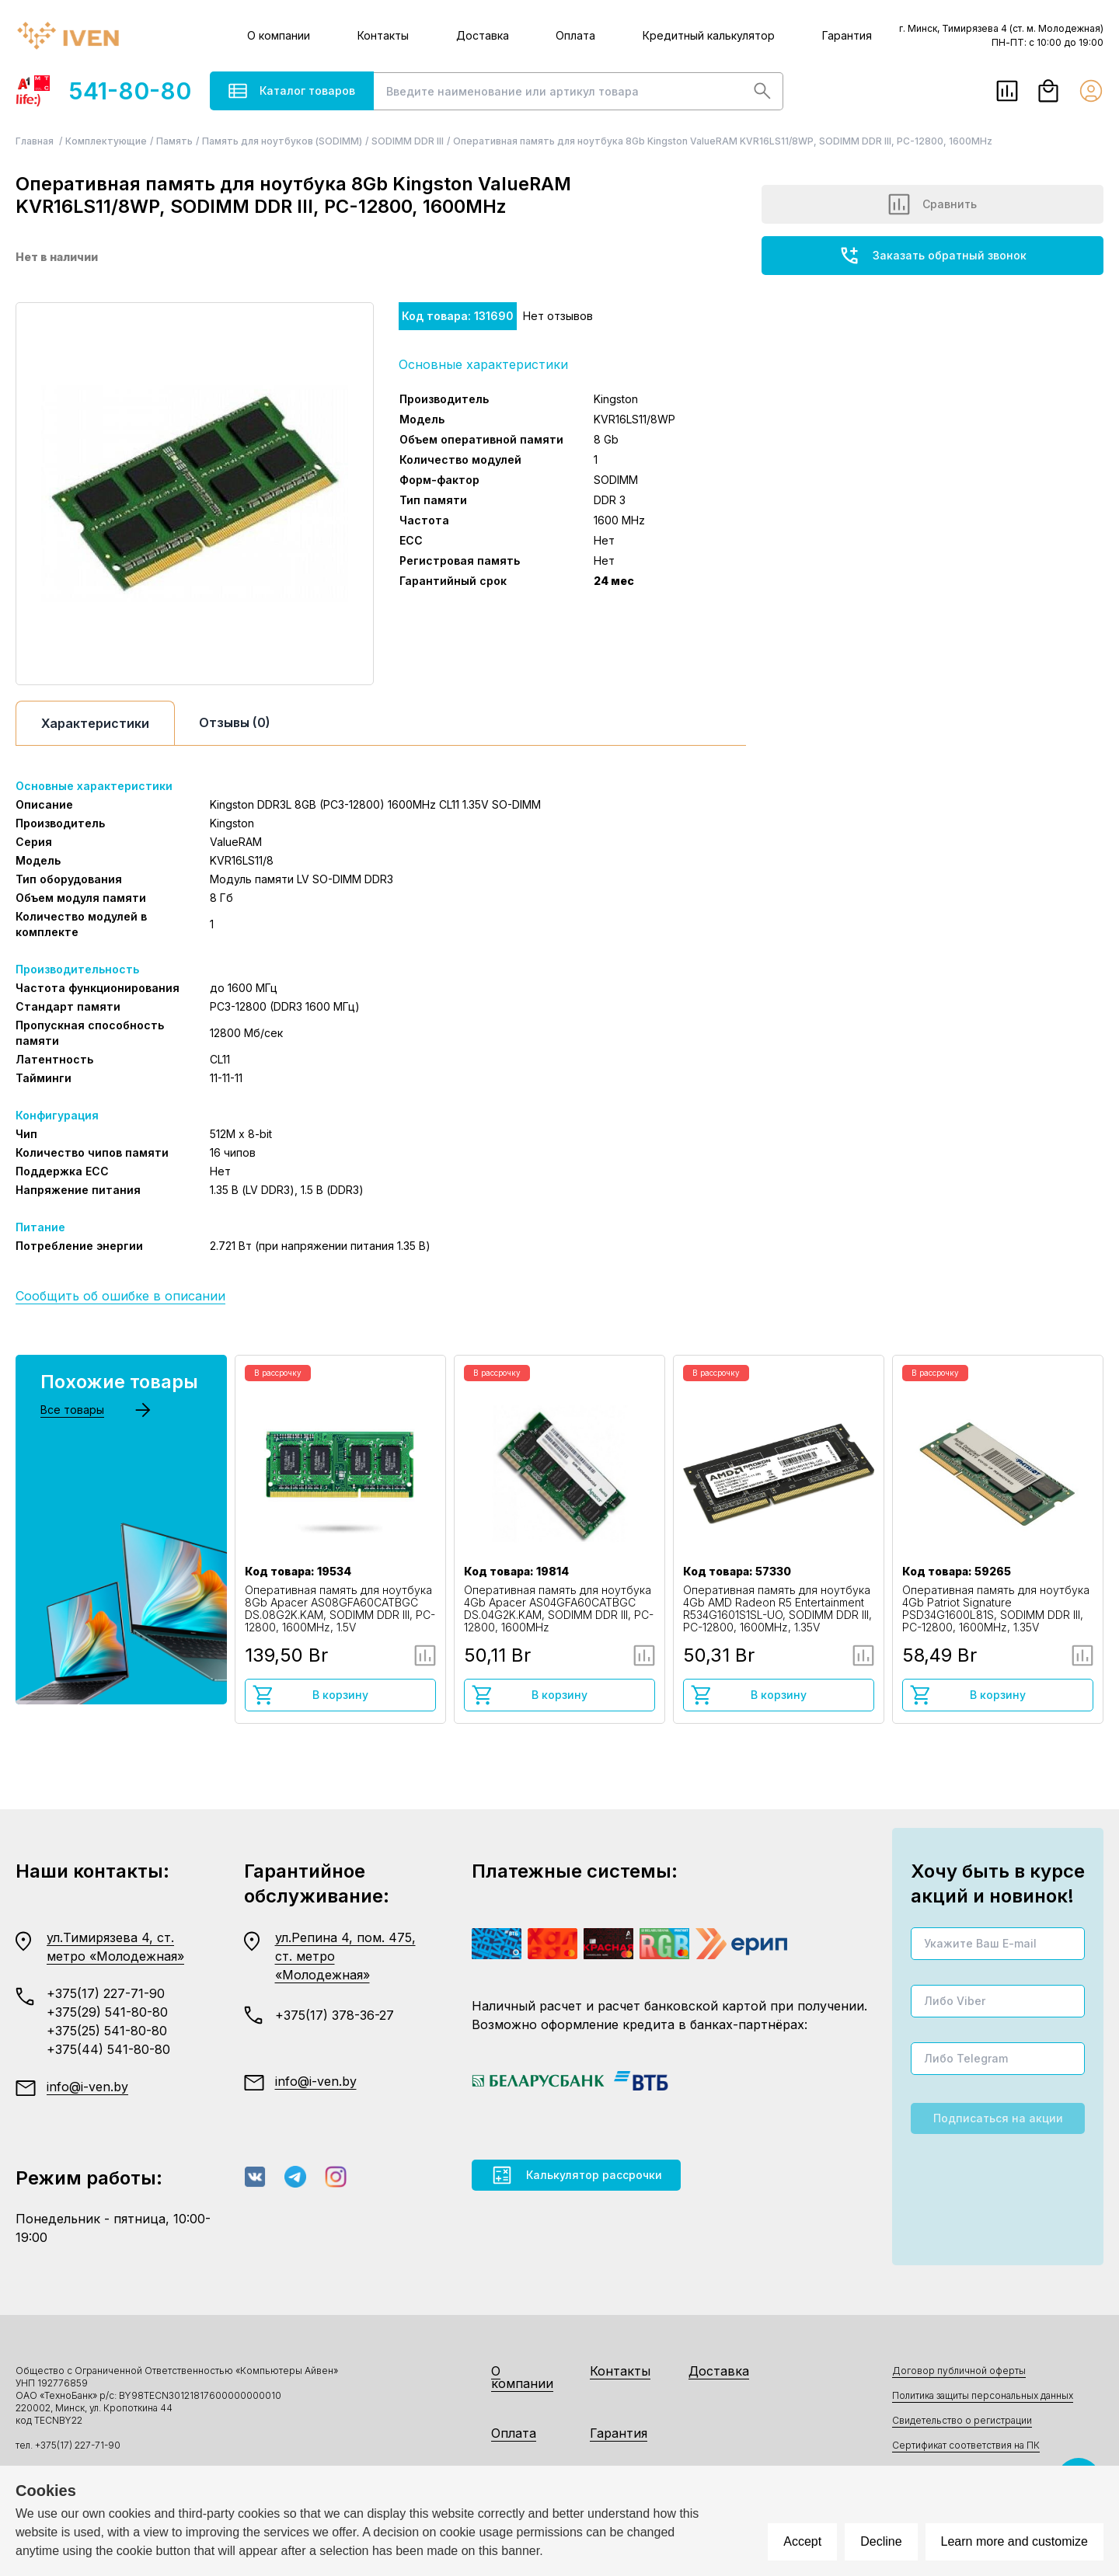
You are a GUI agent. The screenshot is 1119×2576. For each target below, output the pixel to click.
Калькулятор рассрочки (576, 2175)
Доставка (482, 35)
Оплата (575, 35)
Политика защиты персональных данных (982, 2395)
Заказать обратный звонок (932, 255)
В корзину (310, 1695)
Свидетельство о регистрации (962, 2420)
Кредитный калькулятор (709, 35)
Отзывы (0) (234, 722)
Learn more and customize (1014, 2541)
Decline (880, 2541)
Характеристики (95, 723)
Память (174, 141)
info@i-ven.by (87, 2086)
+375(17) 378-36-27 (334, 2015)
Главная (36, 141)
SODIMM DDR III (407, 141)
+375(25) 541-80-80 (107, 2030)
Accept (802, 2541)
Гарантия (847, 35)
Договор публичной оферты (959, 2370)
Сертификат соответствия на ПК (966, 2445)
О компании (278, 35)
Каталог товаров (291, 91)
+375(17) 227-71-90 (106, 1993)
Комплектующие (106, 141)
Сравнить (932, 204)
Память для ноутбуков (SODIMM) (282, 141)
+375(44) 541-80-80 (108, 2049)
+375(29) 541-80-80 (107, 2012)
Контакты (383, 35)
